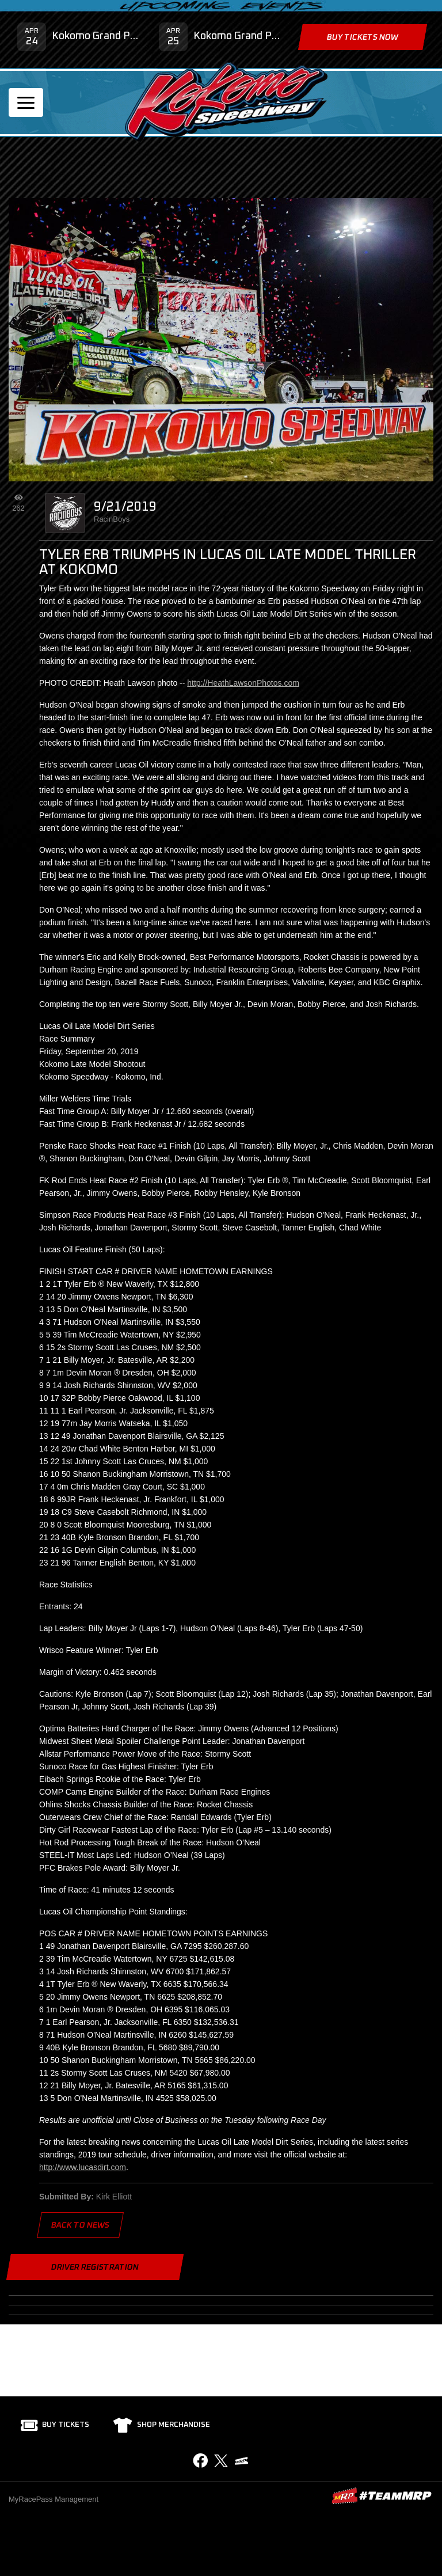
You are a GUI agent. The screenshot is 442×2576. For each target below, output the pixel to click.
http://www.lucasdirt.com (82, 2167)
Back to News (80, 2225)
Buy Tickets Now (362, 37)
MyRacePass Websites (381, 2496)
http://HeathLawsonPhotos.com (243, 682)
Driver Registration (95, 2267)
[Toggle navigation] (26, 102)
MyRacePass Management (53, 2499)
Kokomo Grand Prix (97, 36)
